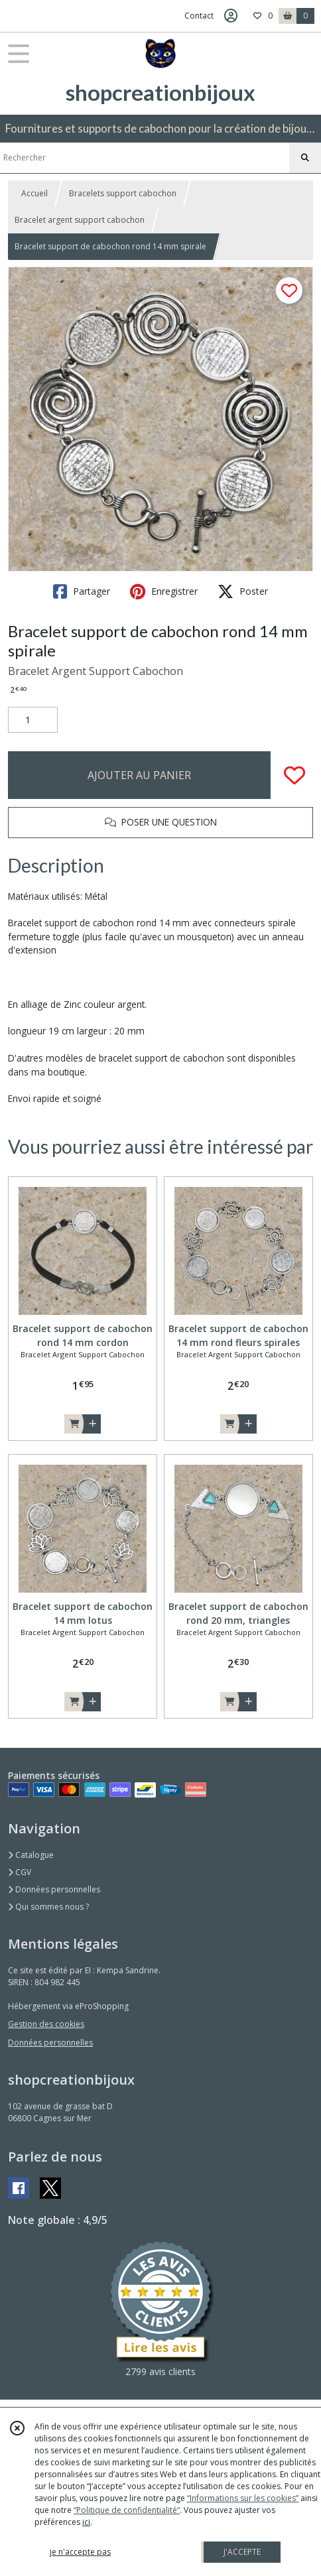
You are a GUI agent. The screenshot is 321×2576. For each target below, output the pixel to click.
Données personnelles (54, 1889)
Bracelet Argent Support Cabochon (95, 671)
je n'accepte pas (80, 2551)
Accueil (34, 193)
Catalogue (31, 1855)
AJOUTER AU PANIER (139, 775)
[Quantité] (33, 720)
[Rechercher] (305, 158)
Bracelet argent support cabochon (80, 219)
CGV (19, 1872)
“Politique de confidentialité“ (127, 2510)
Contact (199, 15)
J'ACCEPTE (242, 2551)
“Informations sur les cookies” (242, 2498)
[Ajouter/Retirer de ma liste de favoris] (294, 775)
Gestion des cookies (46, 2024)
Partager (81, 591)
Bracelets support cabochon (122, 193)
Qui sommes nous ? (48, 1906)
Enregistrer (164, 591)
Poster (243, 591)
